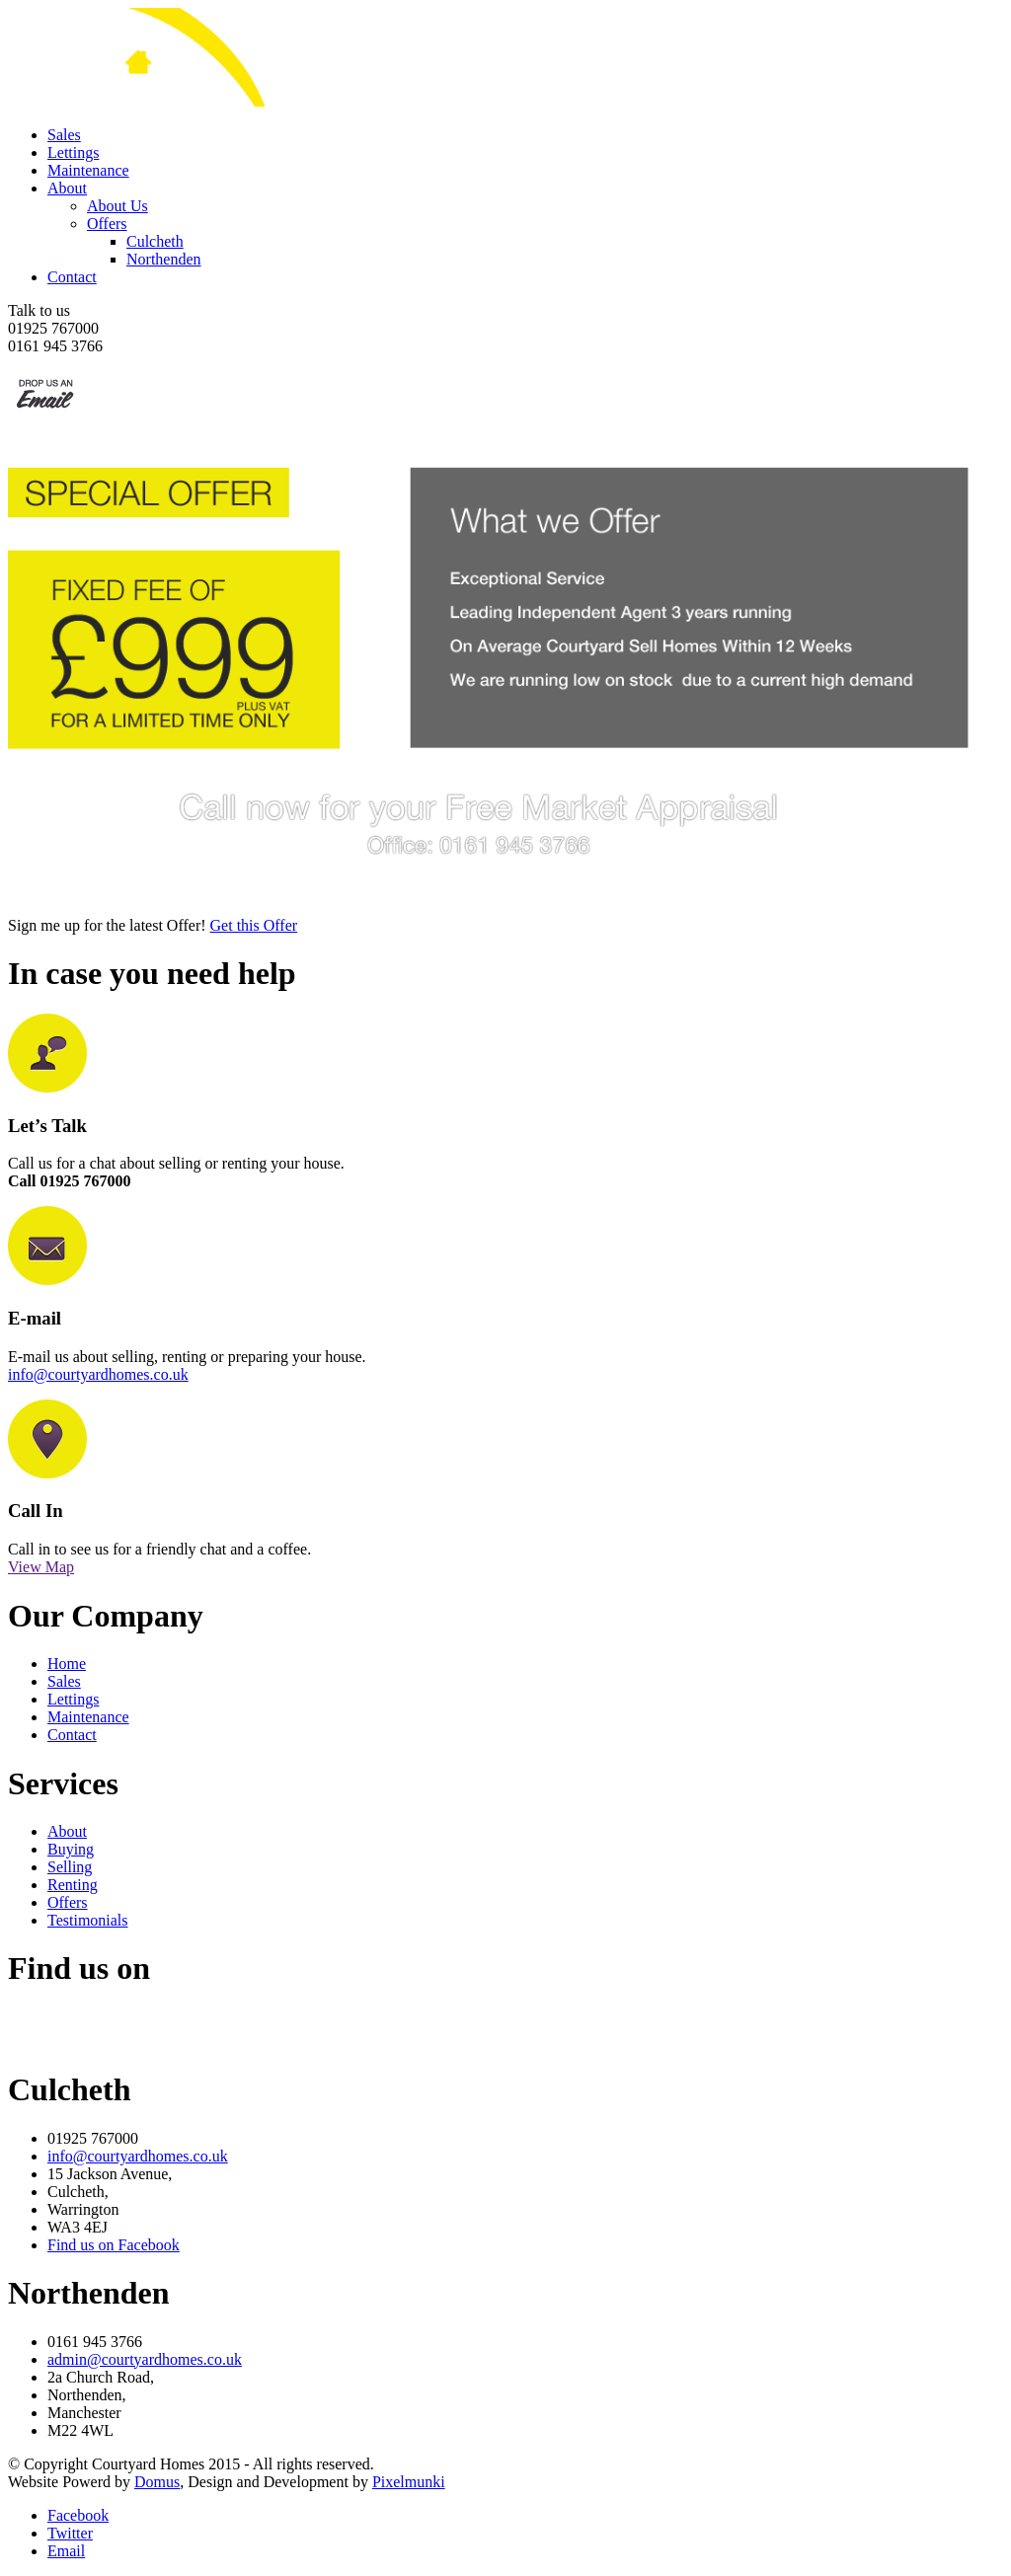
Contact (72, 276)
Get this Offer (254, 925)
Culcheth (155, 241)
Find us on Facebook (113, 2244)
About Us (117, 205)
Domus (157, 2481)
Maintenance (88, 170)
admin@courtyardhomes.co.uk (144, 2359)
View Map (41, 1566)
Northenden (163, 259)
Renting (72, 1884)
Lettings (73, 152)
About (67, 188)
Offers (107, 223)
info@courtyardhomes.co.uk (98, 1374)
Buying (70, 1849)
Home (66, 1663)
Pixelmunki (408, 2481)
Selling (69, 1866)
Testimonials (87, 1920)
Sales (64, 134)
